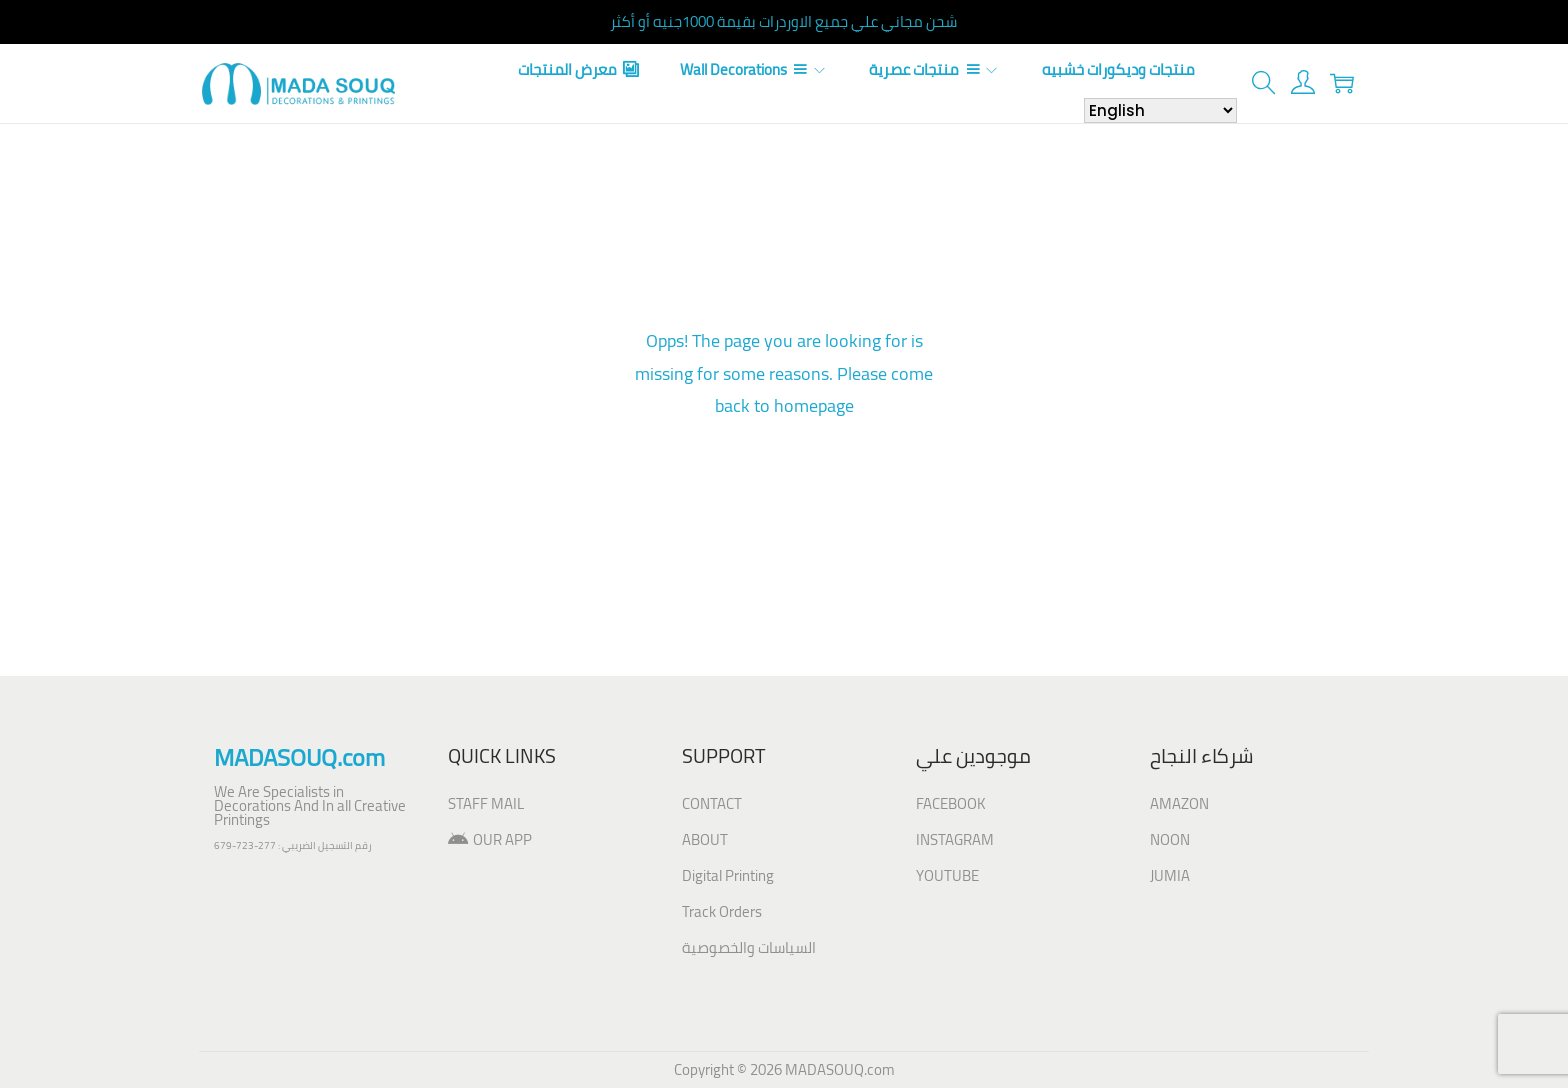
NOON (1170, 839)
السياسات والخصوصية (749, 947)
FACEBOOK (951, 803)
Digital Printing (728, 875)
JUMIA (1170, 875)
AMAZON (1179, 803)
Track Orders (722, 911)
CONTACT (712, 803)
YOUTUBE (947, 875)
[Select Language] (1160, 110)
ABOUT (705, 839)
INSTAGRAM (955, 839)
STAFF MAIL (486, 803)
